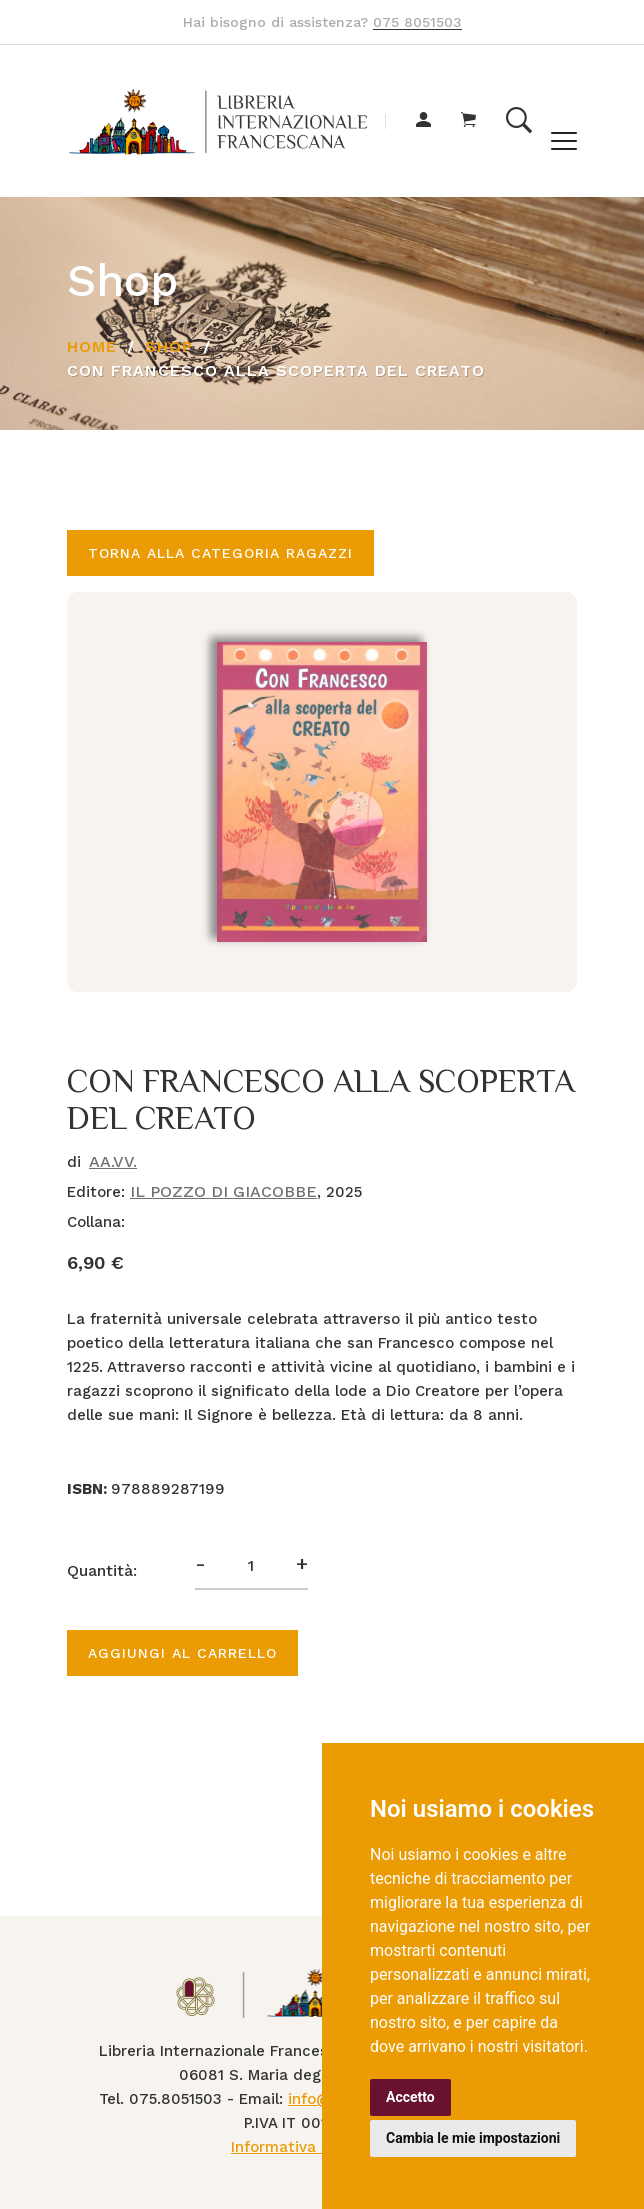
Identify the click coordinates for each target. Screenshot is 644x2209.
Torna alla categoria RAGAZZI (220, 553)
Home (92, 346)
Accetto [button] (410, 2097)
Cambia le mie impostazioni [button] (473, 2138)
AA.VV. (113, 1161)
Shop (169, 346)
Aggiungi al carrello (182, 1653)
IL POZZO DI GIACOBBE (223, 1191)
